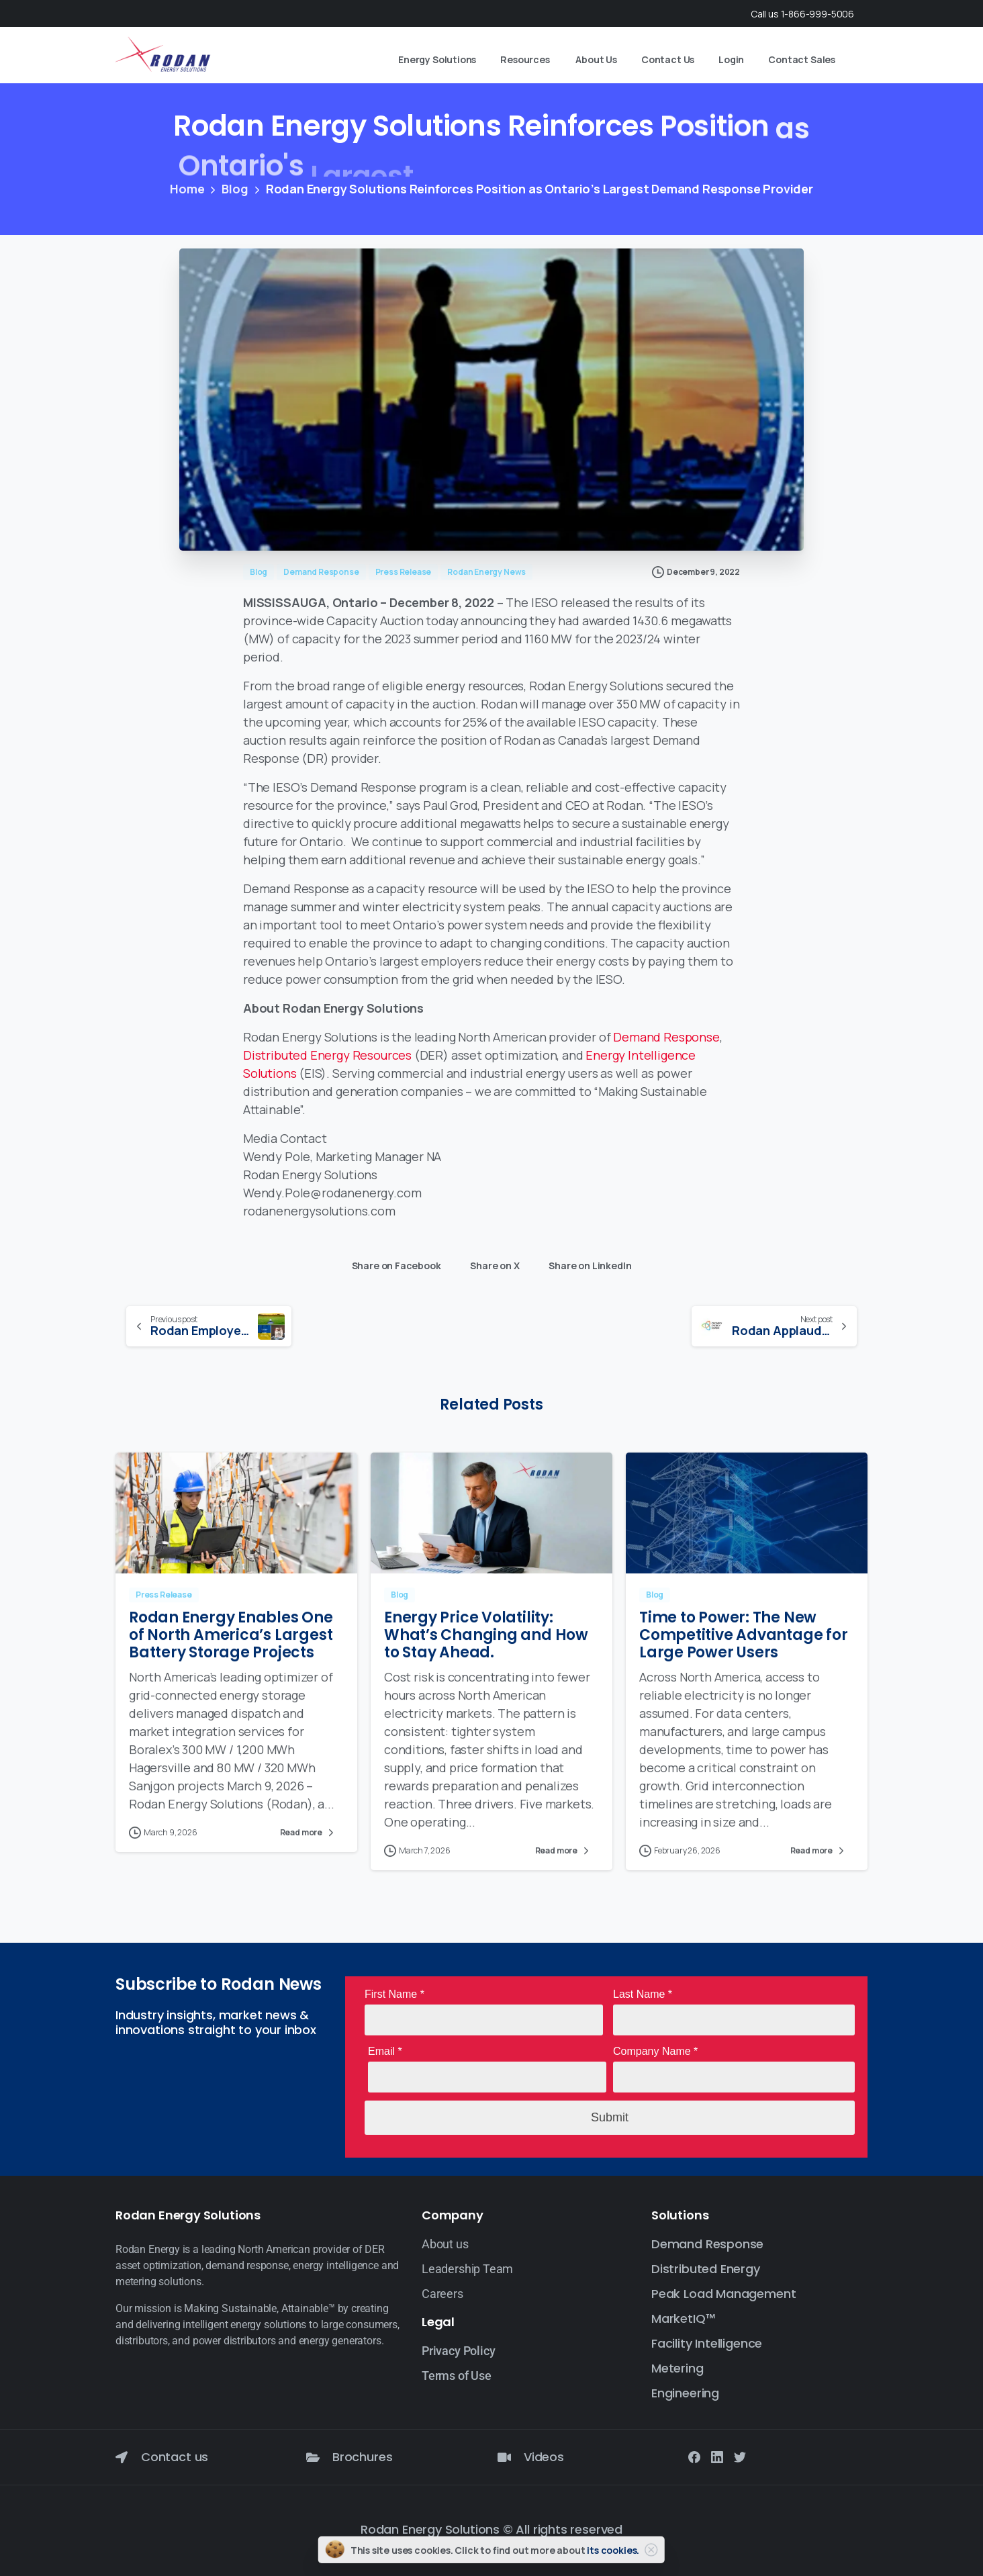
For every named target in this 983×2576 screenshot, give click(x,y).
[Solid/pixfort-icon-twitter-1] (740, 2456)
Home (187, 189)
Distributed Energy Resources (327, 1055)
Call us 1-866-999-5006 (802, 13)
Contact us (174, 2456)
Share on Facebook (393, 1263)
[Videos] (504, 2457)
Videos (544, 2456)
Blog (235, 189)
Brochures (362, 2456)
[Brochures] (313, 2457)
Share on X (491, 1263)
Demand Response (666, 1037)
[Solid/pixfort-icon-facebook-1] (694, 2456)
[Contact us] (121, 2457)
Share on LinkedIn (586, 1263)
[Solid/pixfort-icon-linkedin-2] (717, 2456)
